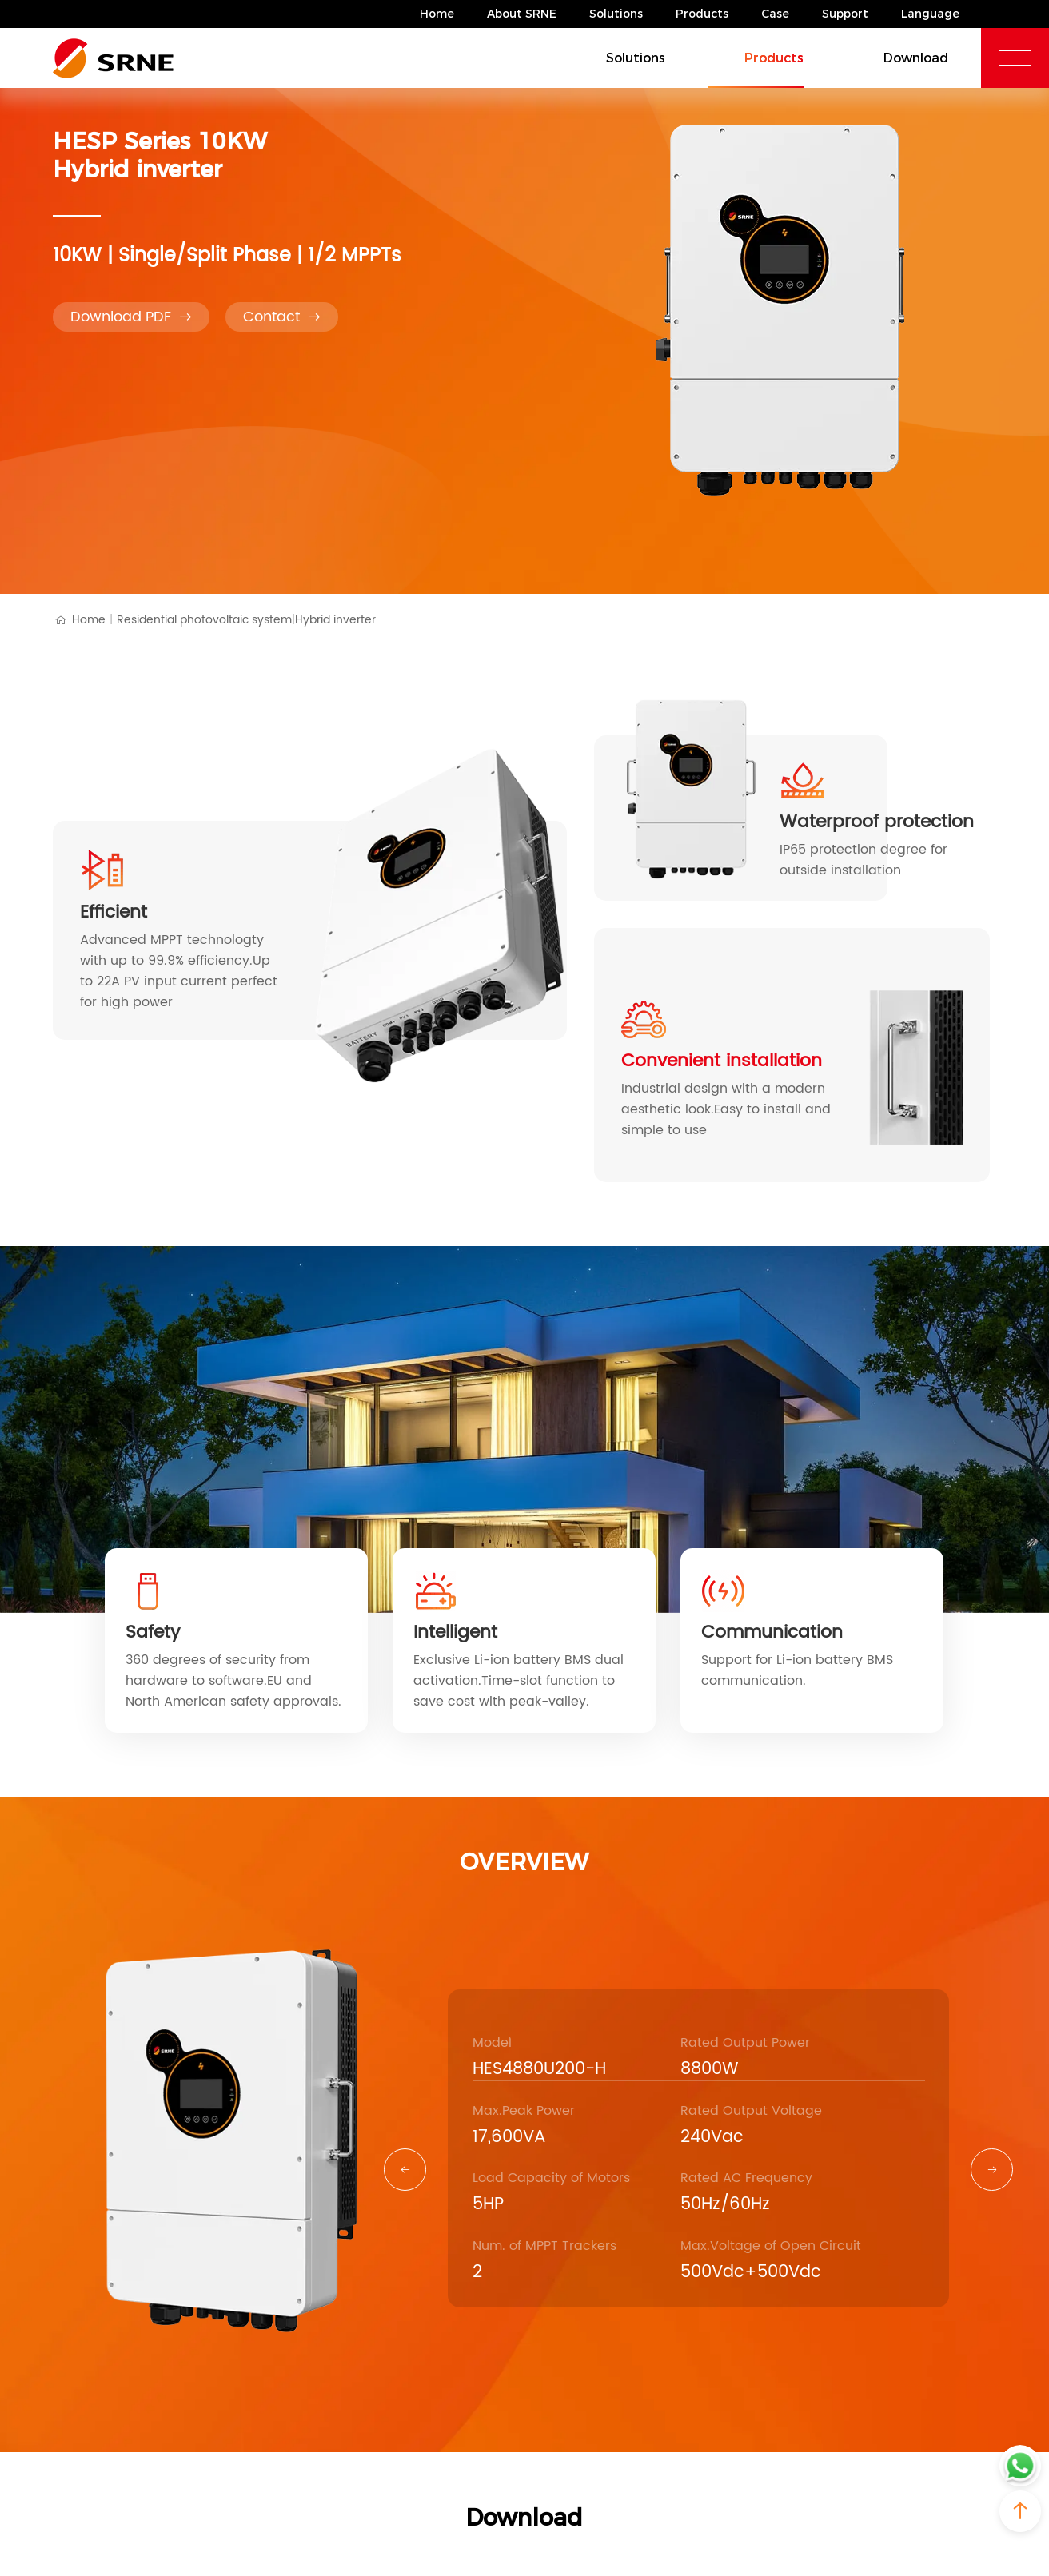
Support (845, 13)
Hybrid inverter (335, 620)
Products (702, 13)
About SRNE (521, 13)
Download (898, 57)
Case (775, 13)
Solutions (616, 13)
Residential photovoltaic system (206, 620)
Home (437, 13)
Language (930, 13)
